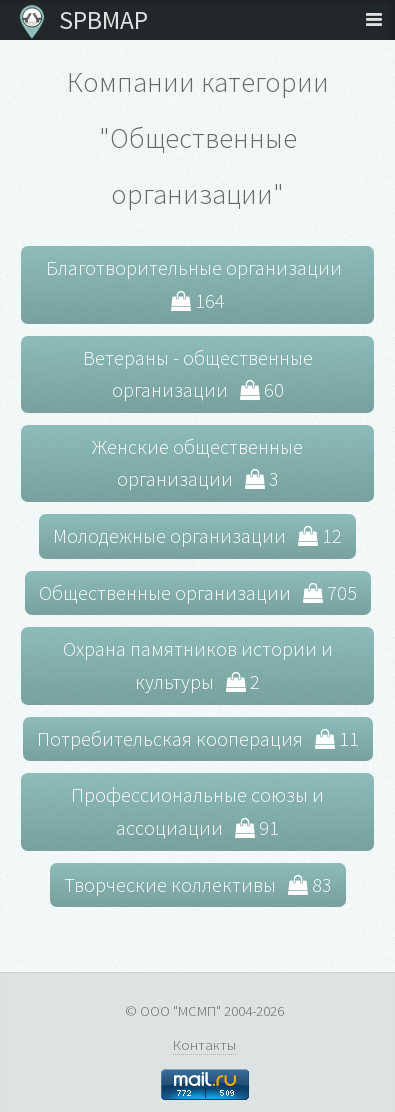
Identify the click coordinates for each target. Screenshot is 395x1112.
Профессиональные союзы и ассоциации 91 (197, 811)
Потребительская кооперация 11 (198, 738)
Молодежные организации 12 (197, 535)
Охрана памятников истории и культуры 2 (198, 665)
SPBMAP (98, 20)
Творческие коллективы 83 (198, 884)
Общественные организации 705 (198, 592)
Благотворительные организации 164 (198, 284)
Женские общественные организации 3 (197, 463)
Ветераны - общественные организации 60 (198, 374)
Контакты (204, 1044)
